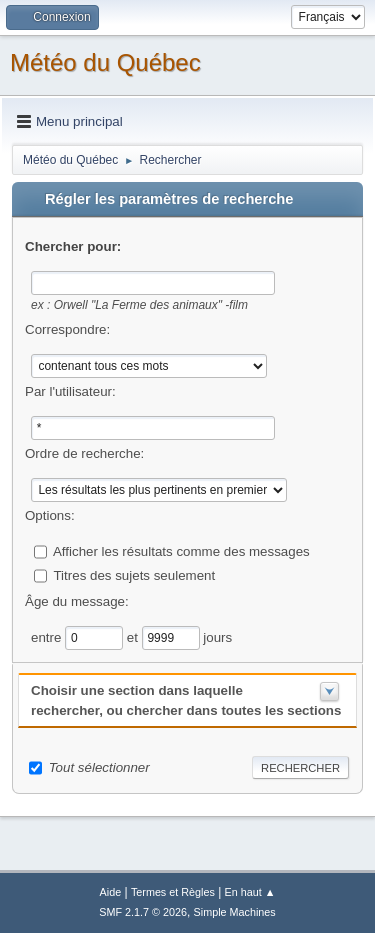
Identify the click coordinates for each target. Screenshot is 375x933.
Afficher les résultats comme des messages (181, 550)
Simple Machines (235, 912)
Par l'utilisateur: (70, 391)
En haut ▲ (250, 892)
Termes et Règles (173, 892)
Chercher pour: (73, 246)
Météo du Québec (105, 62)
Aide (111, 892)
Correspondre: (67, 329)
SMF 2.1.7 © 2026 (143, 912)
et (134, 636)
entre (48, 636)
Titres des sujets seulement (134, 574)
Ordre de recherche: (84, 453)
